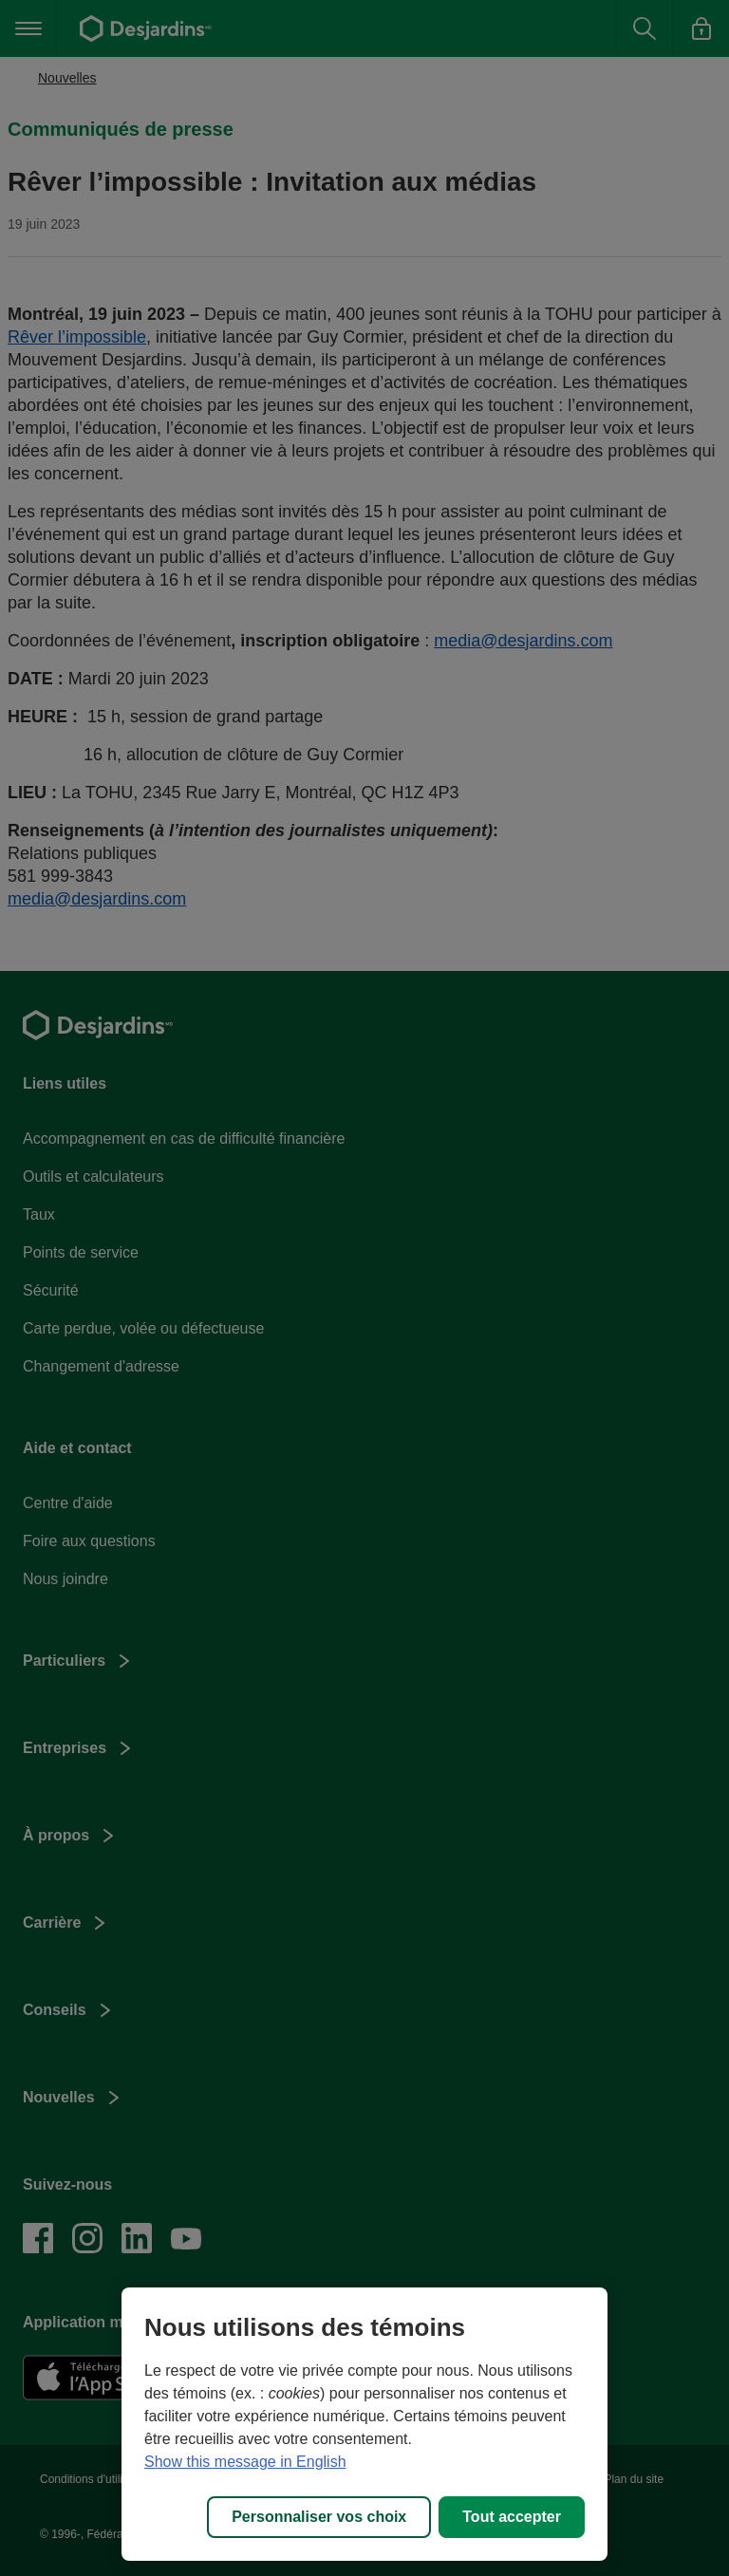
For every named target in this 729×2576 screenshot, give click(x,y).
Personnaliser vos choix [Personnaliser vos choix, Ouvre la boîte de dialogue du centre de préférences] (319, 2517)
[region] (365, 2424)
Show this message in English (245, 2462)
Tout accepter (511, 2517)
